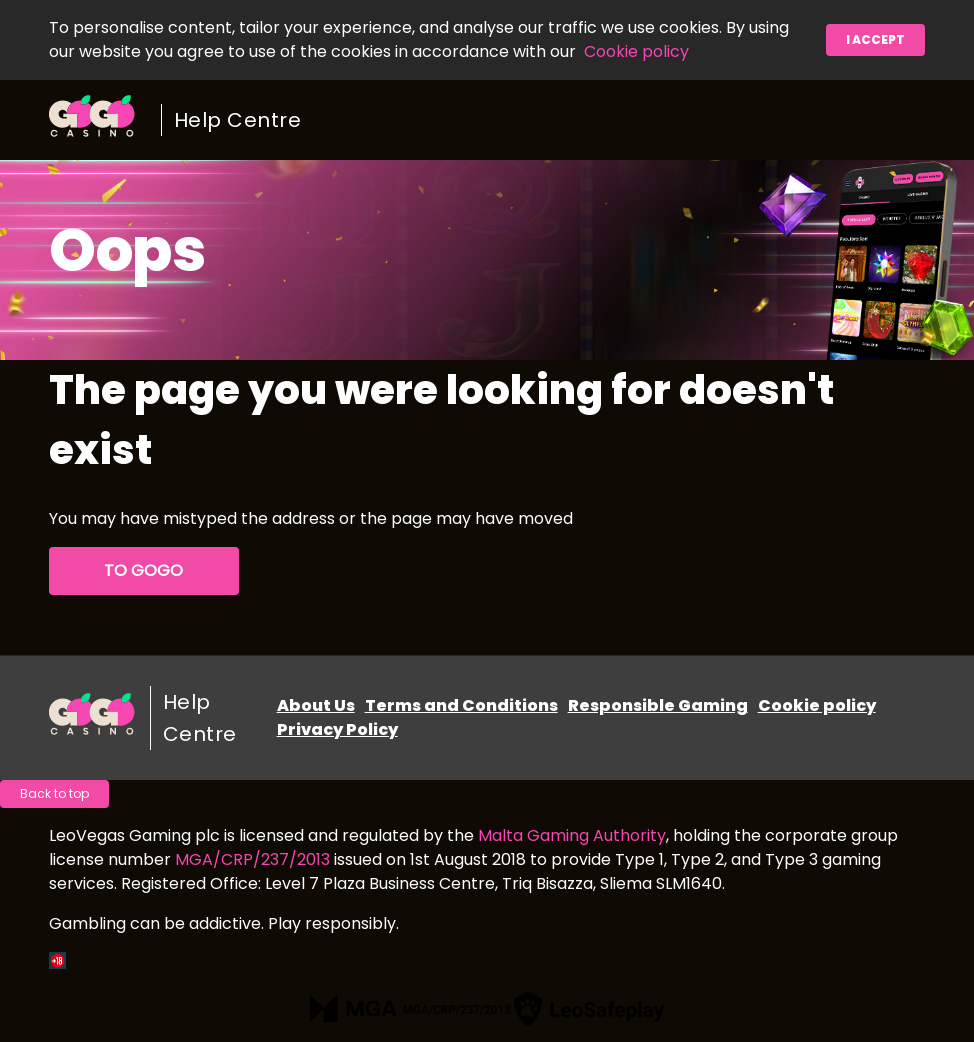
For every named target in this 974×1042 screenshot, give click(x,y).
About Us (316, 705)
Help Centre (238, 120)
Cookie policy (636, 51)
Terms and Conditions (461, 705)
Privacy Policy (337, 729)
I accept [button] (875, 39)
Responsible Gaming (658, 705)
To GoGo (143, 570)
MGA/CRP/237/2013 (252, 859)
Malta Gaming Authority (572, 835)
